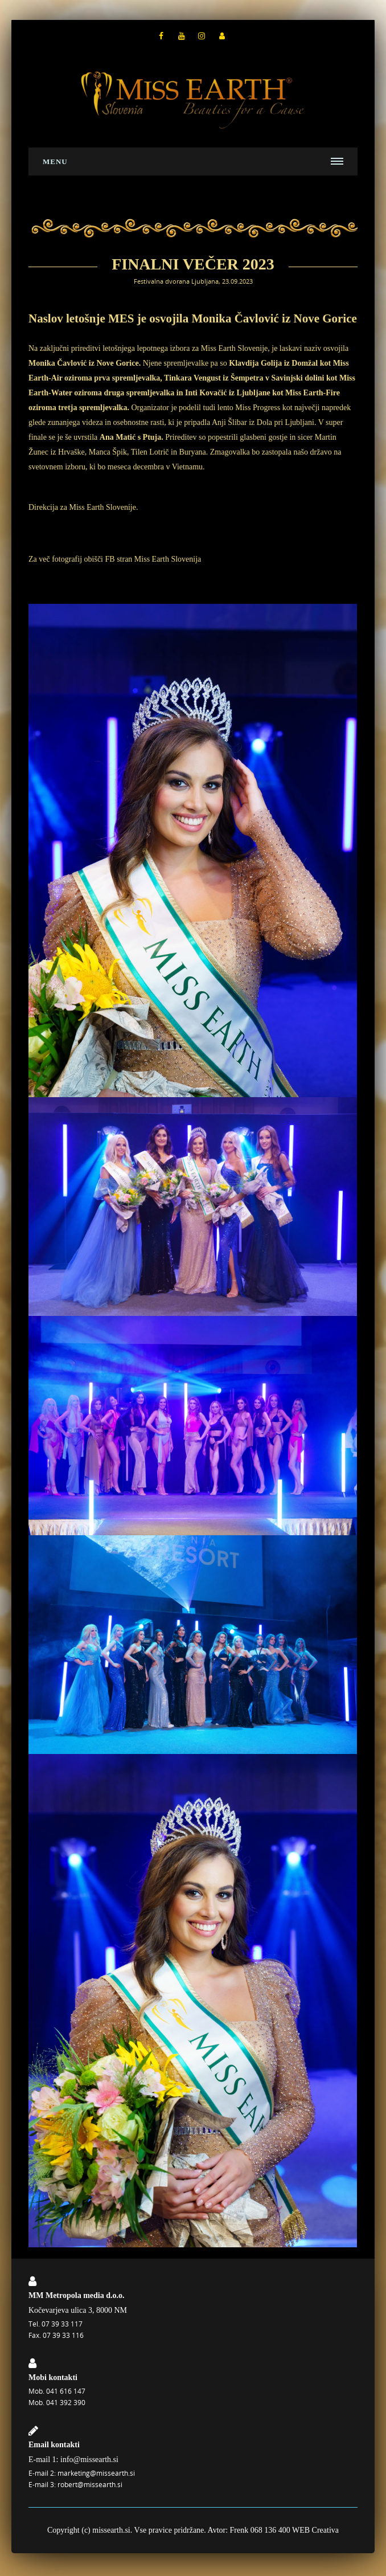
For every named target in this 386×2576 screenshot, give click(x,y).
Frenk (239, 2530)
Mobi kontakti (52, 2377)
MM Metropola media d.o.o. (76, 2295)
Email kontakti (54, 2444)
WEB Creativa (315, 2530)
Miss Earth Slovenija (167, 559)
